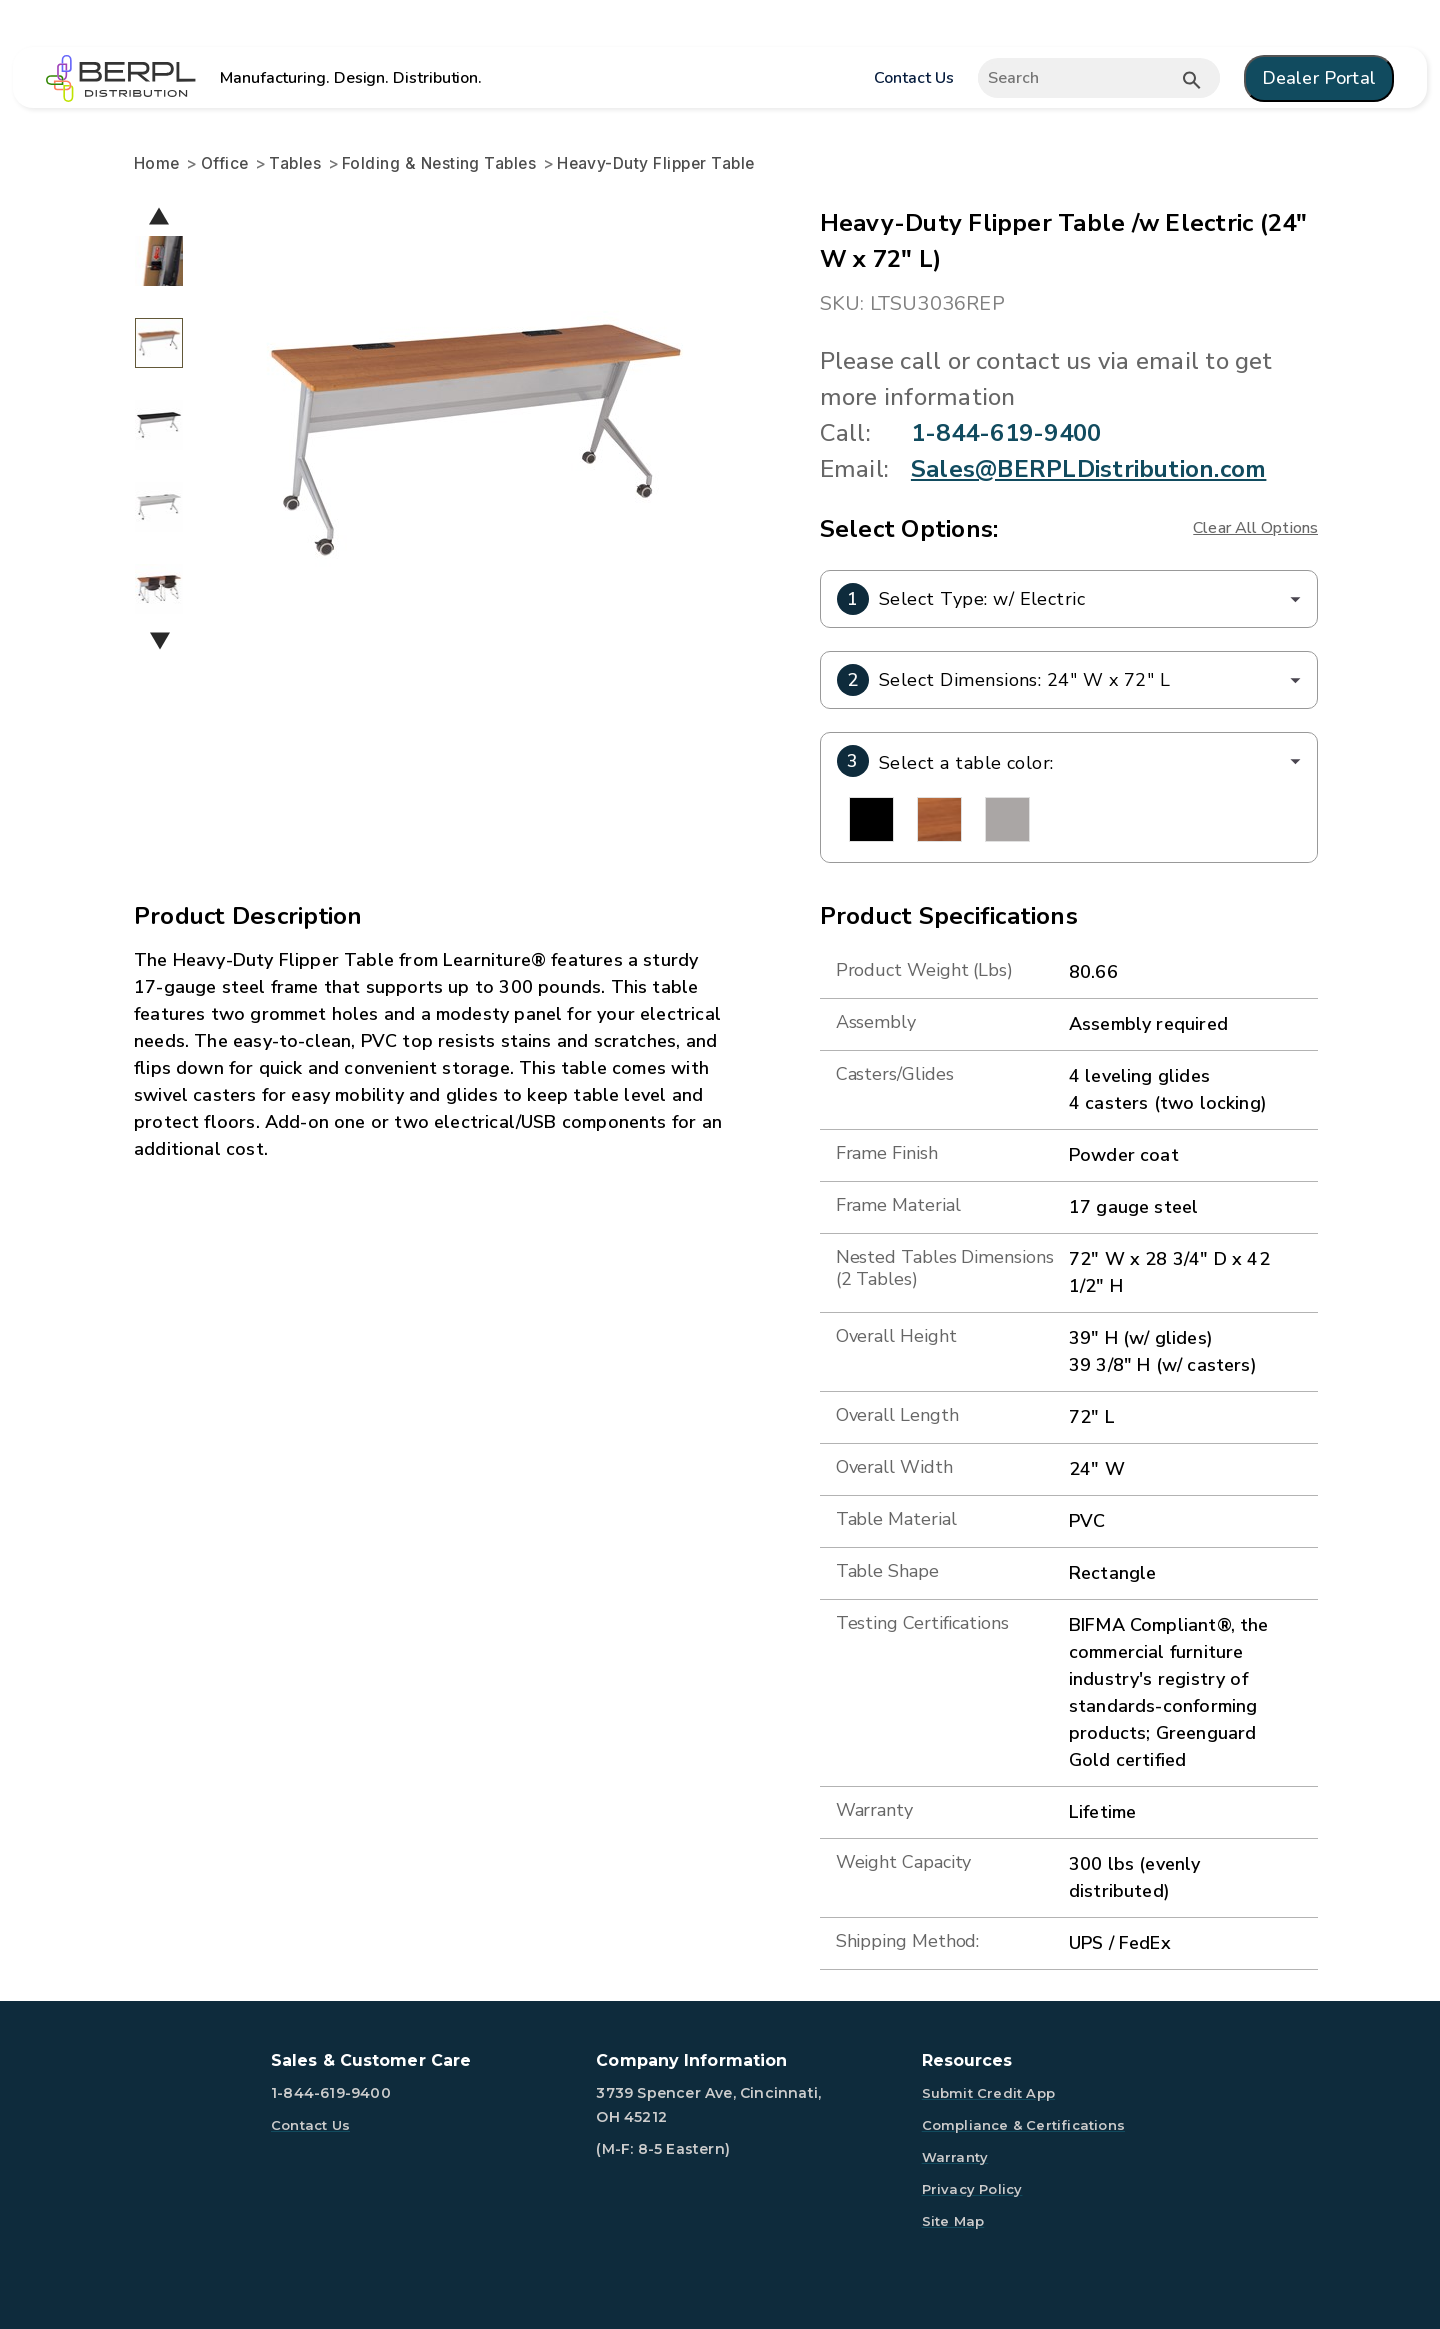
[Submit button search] (1192, 80)
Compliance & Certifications (1023, 2125)
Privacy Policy (972, 2189)
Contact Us (913, 78)
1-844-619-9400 (1006, 433)
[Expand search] (1099, 78)
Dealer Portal (1319, 78)
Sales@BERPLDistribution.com (1088, 469)
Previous (159, 215)
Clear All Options (1255, 528)
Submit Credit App (988, 2093)
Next (160, 640)
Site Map (953, 2221)
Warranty (955, 2157)
